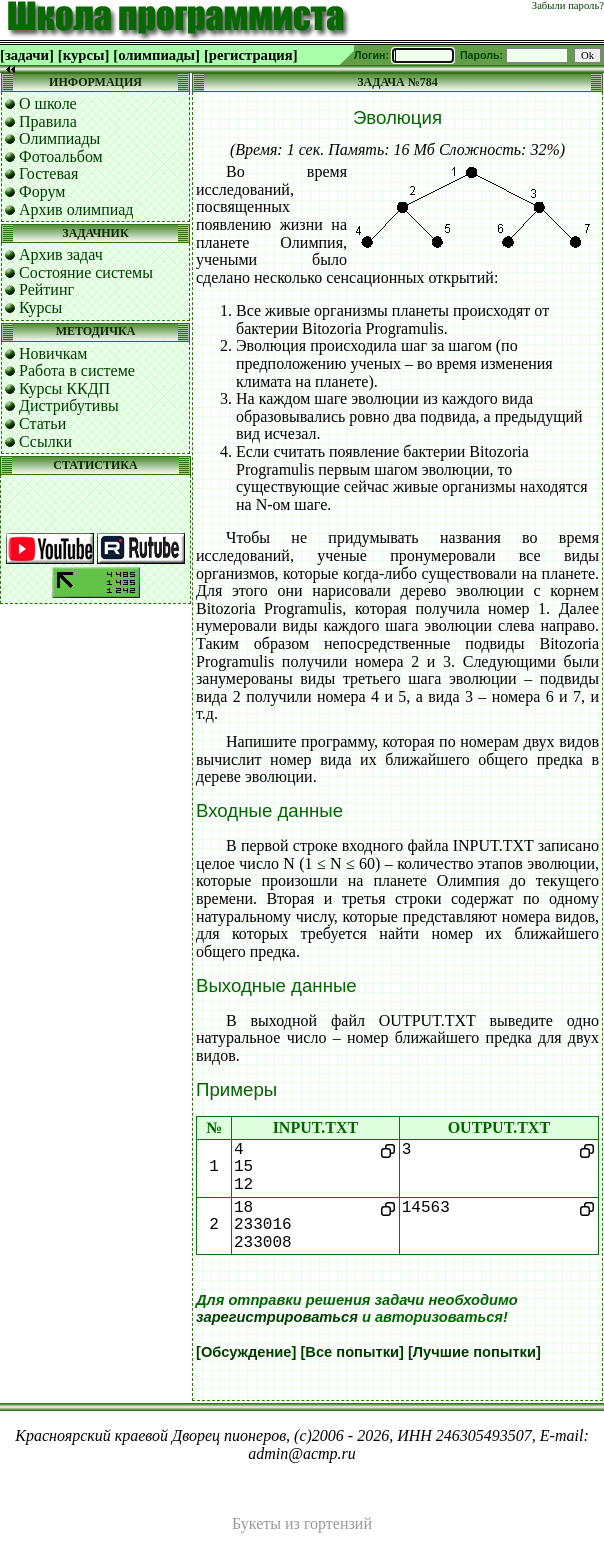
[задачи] (27, 55)
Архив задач (61, 254)
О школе (48, 103)
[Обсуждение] (246, 1352)
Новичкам (53, 353)
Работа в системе (77, 370)
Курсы (40, 307)
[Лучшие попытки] (474, 1352)
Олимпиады (59, 138)
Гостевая (48, 173)
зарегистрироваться (277, 1317)
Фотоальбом (61, 156)
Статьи (42, 423)
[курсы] (83, 55)
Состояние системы (86, 272)
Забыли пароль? (568, 5)
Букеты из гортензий (302, 1523)
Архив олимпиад (76, 209)
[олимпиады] (156, 55)
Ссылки (45, 441)
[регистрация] (251, 55)
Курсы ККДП (64, 388)
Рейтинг (46, 289)
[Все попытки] (351, 1352)
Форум (42, 191)
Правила (48, 121)
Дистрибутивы (69, 405)
